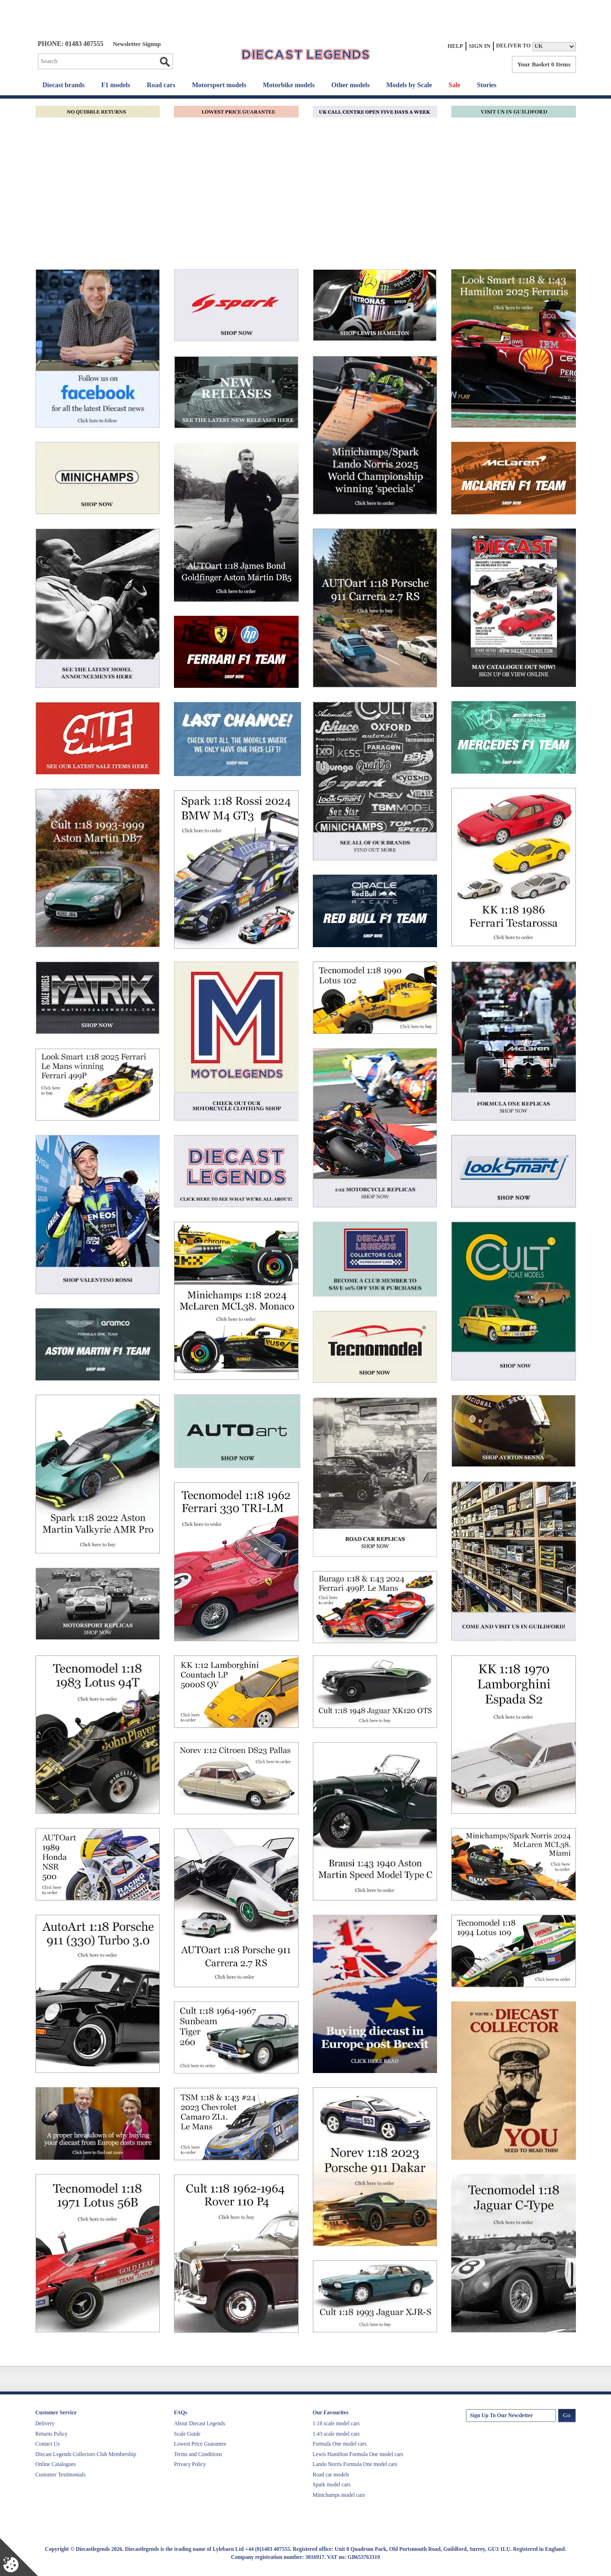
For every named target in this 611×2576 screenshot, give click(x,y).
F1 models (115, 85)
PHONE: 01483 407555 (70, 43)
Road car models (331, 2474)
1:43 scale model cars (336, 2434)
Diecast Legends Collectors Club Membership (86, 2454)
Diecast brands (64, 85)
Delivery (45, 2423)
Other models (350, 85)
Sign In (480, 46)
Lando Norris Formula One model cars (355, 2464)
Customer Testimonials (61, 2474)
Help (455, 46)
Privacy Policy (190, 2464)
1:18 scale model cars (336, 2423)
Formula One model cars (340, 2444)
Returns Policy (52, 2434)
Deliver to (513, 46)
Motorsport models (219, 85)
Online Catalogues (56, 2464)
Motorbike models (289, 85)
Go (164, 61)
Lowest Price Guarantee (200, 2444)
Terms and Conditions (198, 2454)
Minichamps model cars (339, 2495)
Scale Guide (187, 2434)
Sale (454, 85)
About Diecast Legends (199, 2423)
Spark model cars (332, 2484)
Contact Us (48, 2444)
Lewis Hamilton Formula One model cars (358, 2454)
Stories (486, 85)
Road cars (161, 85)
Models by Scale (409, 85)
